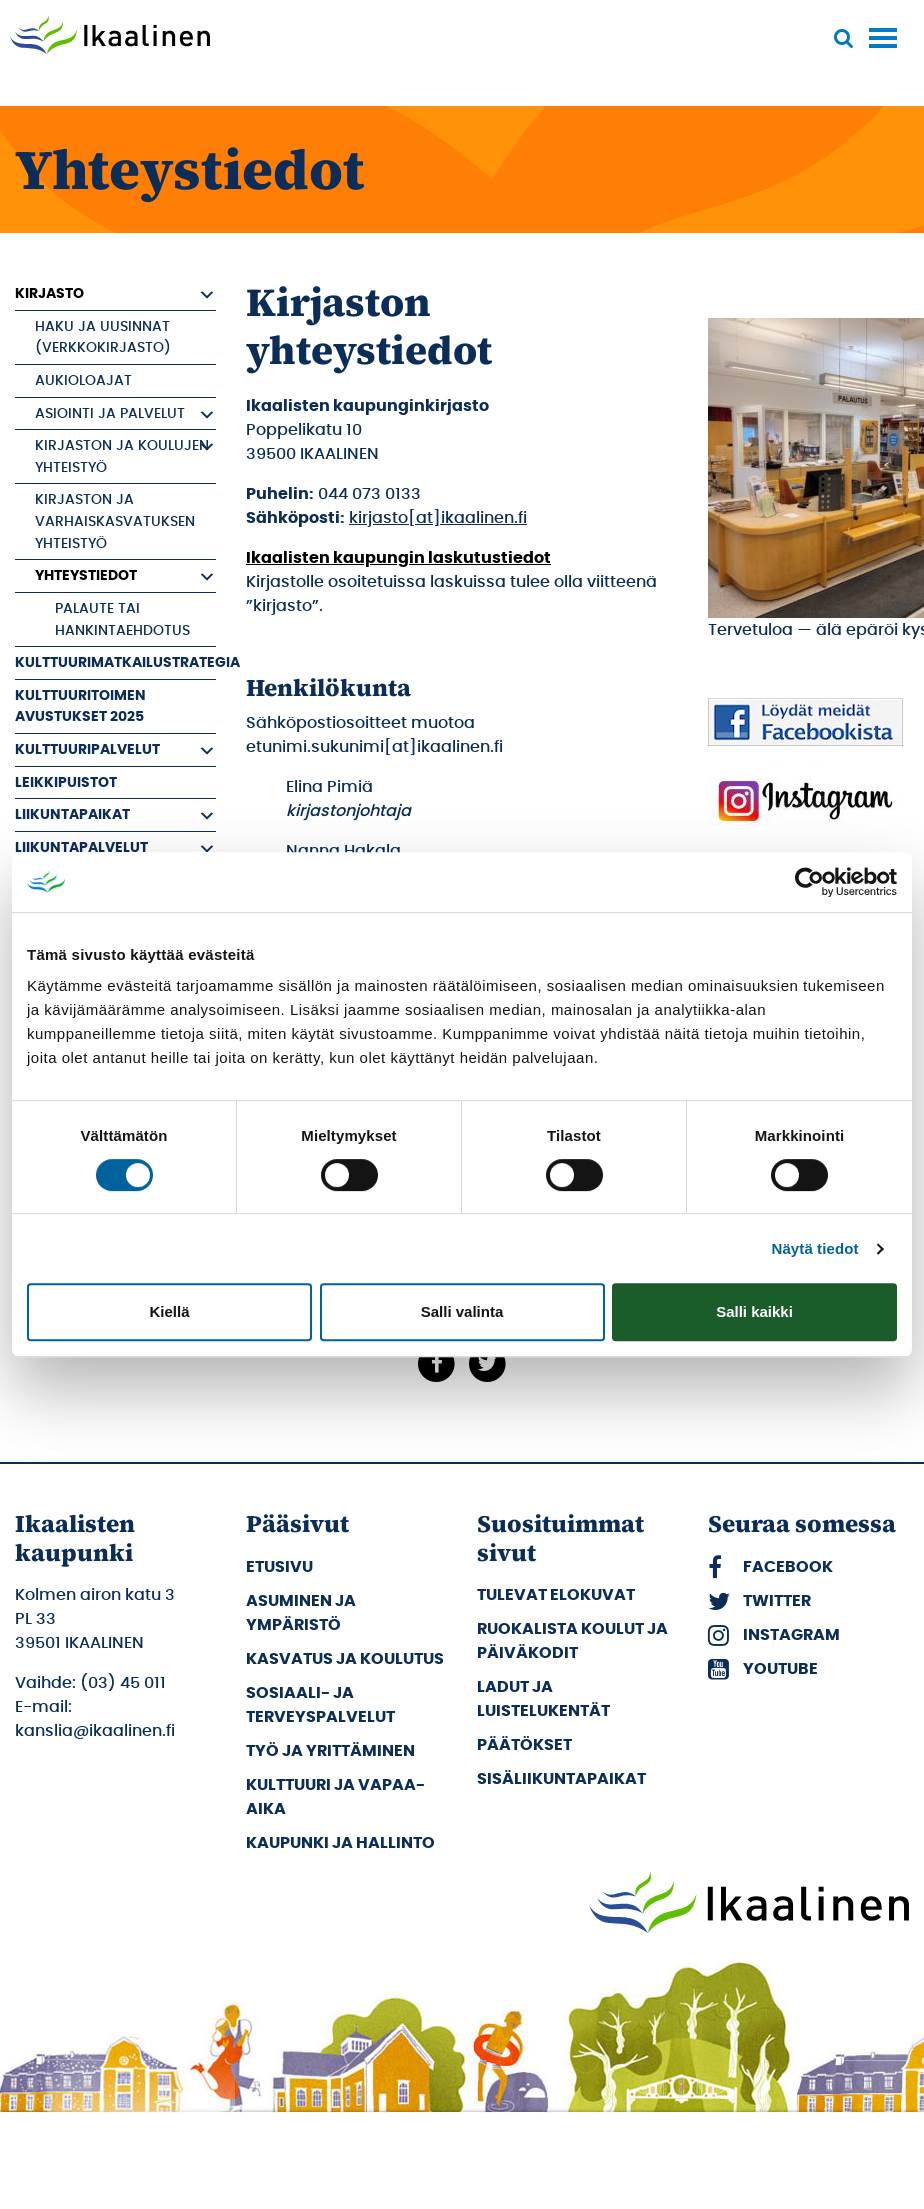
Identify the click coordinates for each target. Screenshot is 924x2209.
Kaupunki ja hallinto (340, 1843)
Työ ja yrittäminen (330, 1751)
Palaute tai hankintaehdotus (122, 619)
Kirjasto (49, 293)
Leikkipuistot (66, 782)
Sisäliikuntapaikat (561, 1779)
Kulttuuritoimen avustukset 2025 (80, 706)
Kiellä (169, 1311)
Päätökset (524, 1745)
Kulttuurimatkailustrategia (115, 662)
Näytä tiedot (815, 1248)
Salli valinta (462, 1311)
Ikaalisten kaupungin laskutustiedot (398, 558)
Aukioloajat (83, 380)
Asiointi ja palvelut (110, 413)
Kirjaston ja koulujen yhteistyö (122, 456)
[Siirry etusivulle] (110, 37)
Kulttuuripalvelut (87, 749)
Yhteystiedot (86, 575)
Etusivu (279, 1567)
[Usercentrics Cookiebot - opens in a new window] (809, 882)
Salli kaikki (754, 1311)
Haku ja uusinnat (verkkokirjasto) (103, 337)
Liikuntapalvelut (81, 847)
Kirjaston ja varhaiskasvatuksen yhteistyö (115, 521)
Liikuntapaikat (72, 814)
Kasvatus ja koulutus (345, 1659)
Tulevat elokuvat (556, 1595)
